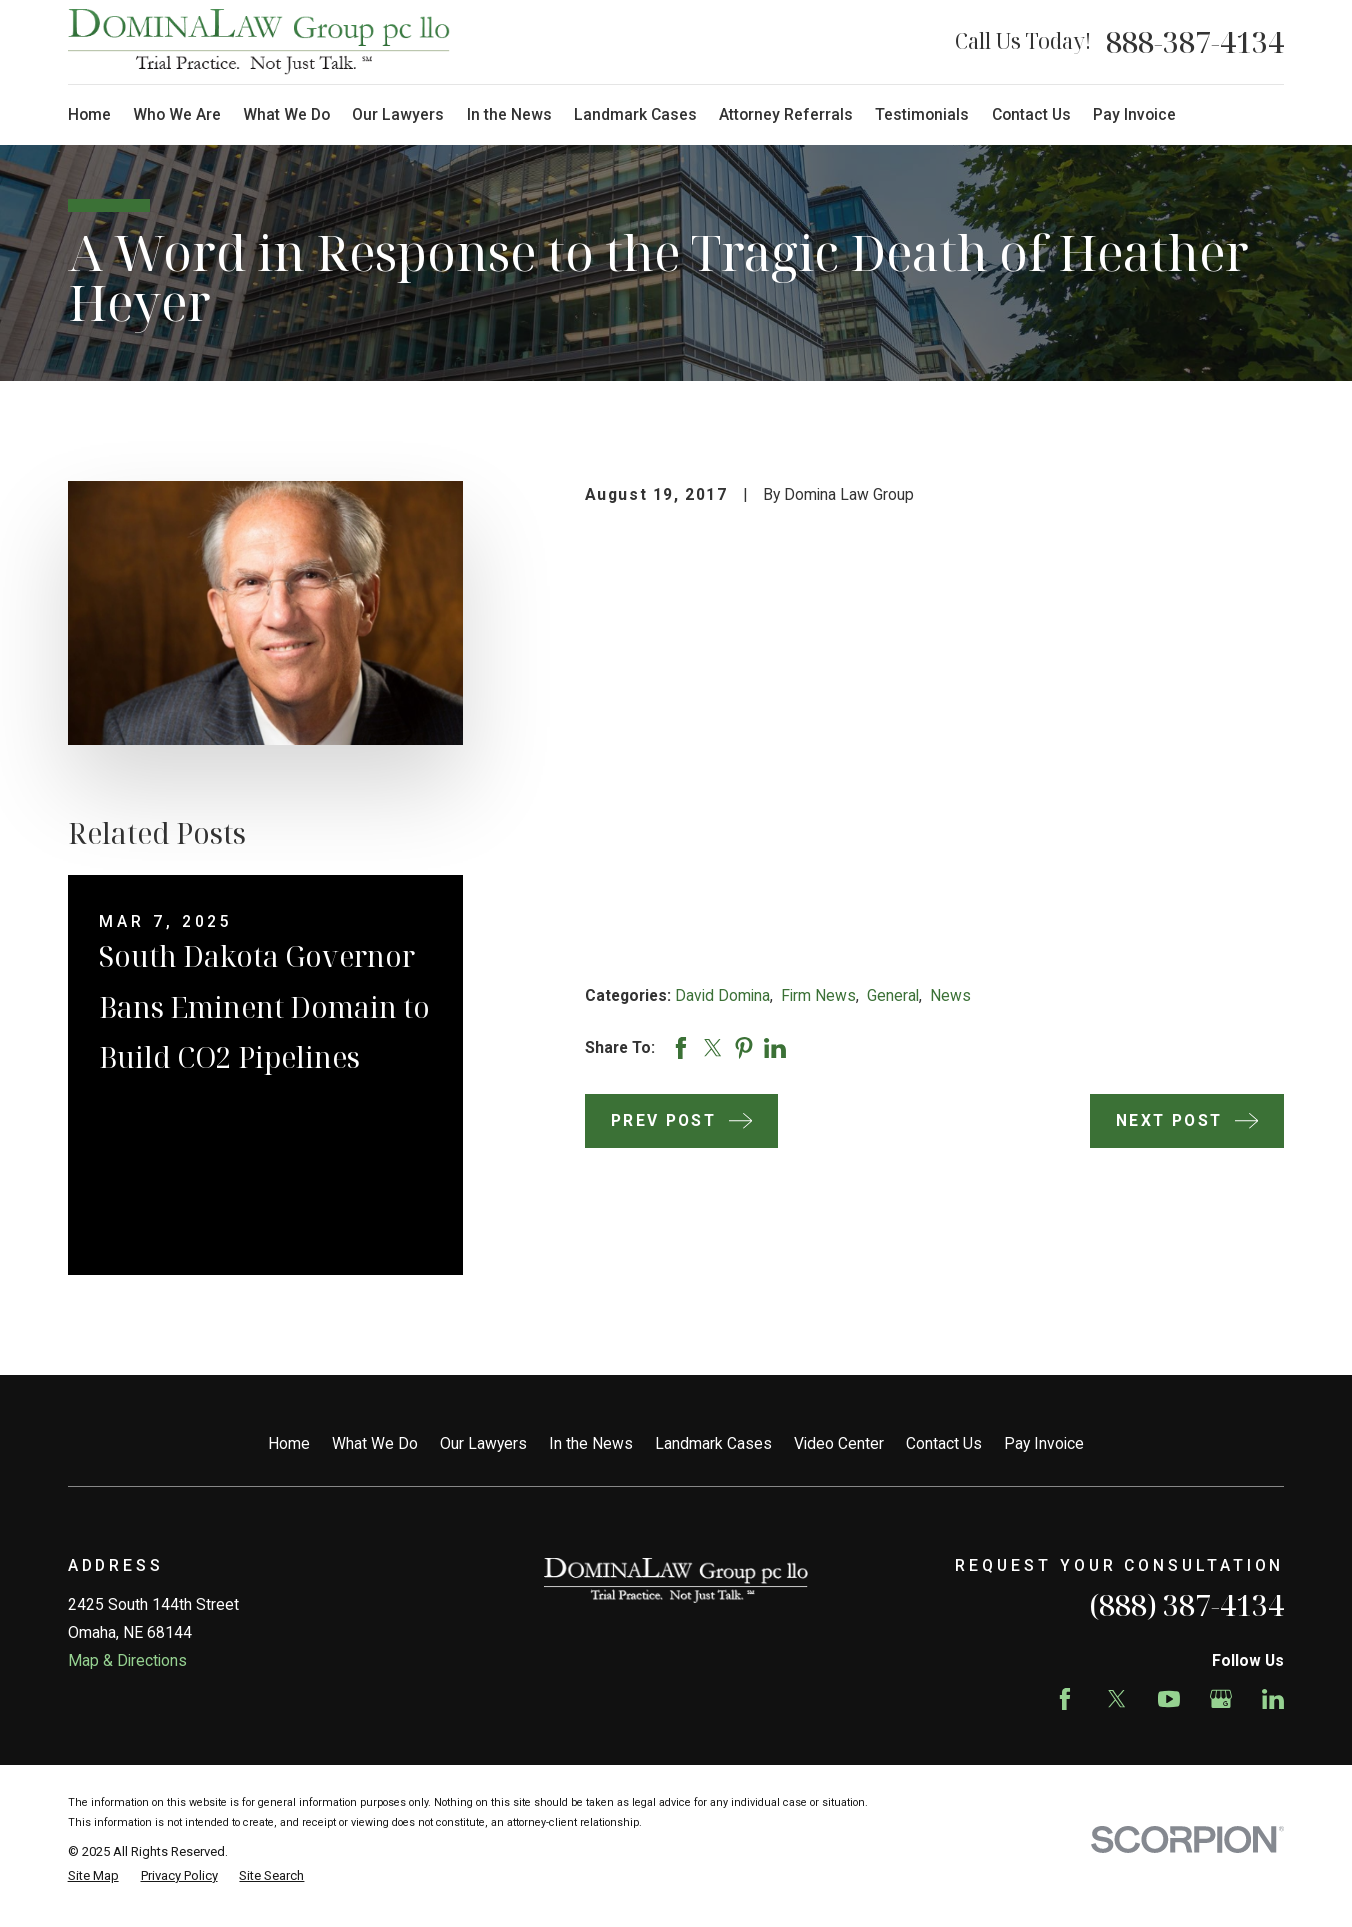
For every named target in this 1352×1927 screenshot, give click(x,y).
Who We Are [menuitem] (177, 114)
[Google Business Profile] (1221, 1699)
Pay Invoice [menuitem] (1134, 114)
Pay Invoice (1044, 1443)
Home (289, 1443)
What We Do (375, 1443)
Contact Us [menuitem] (1031, 114)
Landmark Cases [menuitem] (635, 114)
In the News (591, 1443)
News (950, 995)
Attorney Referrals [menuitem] (786, 114)
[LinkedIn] (1273, 1699)
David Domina (722, 995)
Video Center (839, 1443)
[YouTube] (1169, 1699)
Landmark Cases (713, 1443)
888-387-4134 (1195, 42)
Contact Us (944, 1443)
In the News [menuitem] (509, 114)
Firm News (818, 995)
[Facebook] (1065, 1699)
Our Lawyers (483, 1443)
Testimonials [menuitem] (922, 114)
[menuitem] (93, 1875)
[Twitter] (1117, 1699)
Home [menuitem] (89, 114)
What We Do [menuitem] (286, 114)
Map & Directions (127, 1660)
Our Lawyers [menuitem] (398, 114)
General (893, 995)
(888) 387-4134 (1186, 1605)
